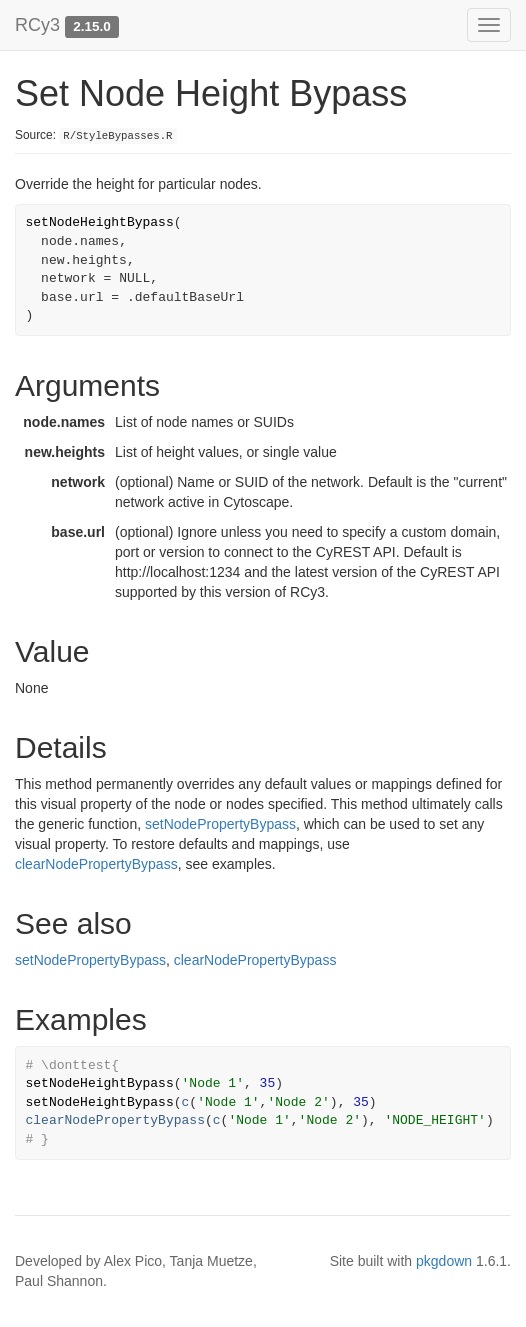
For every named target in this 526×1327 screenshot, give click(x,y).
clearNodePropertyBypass (96, 864)
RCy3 (37, 25)
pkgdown (444, 1261)
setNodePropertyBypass (220, 824)
